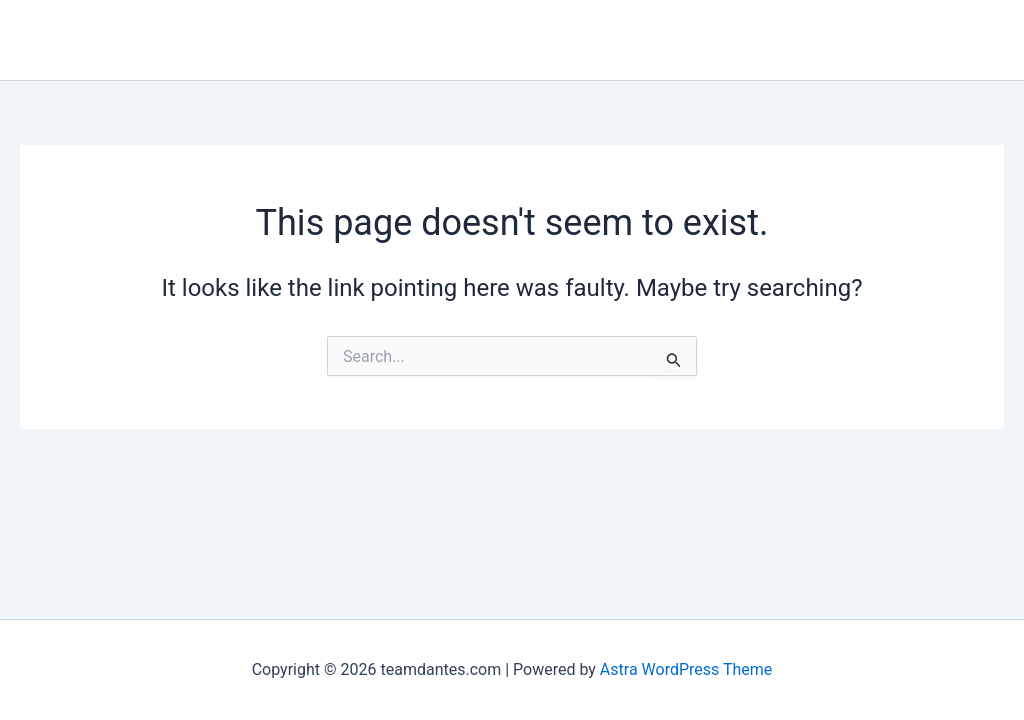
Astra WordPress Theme (686, 669)
